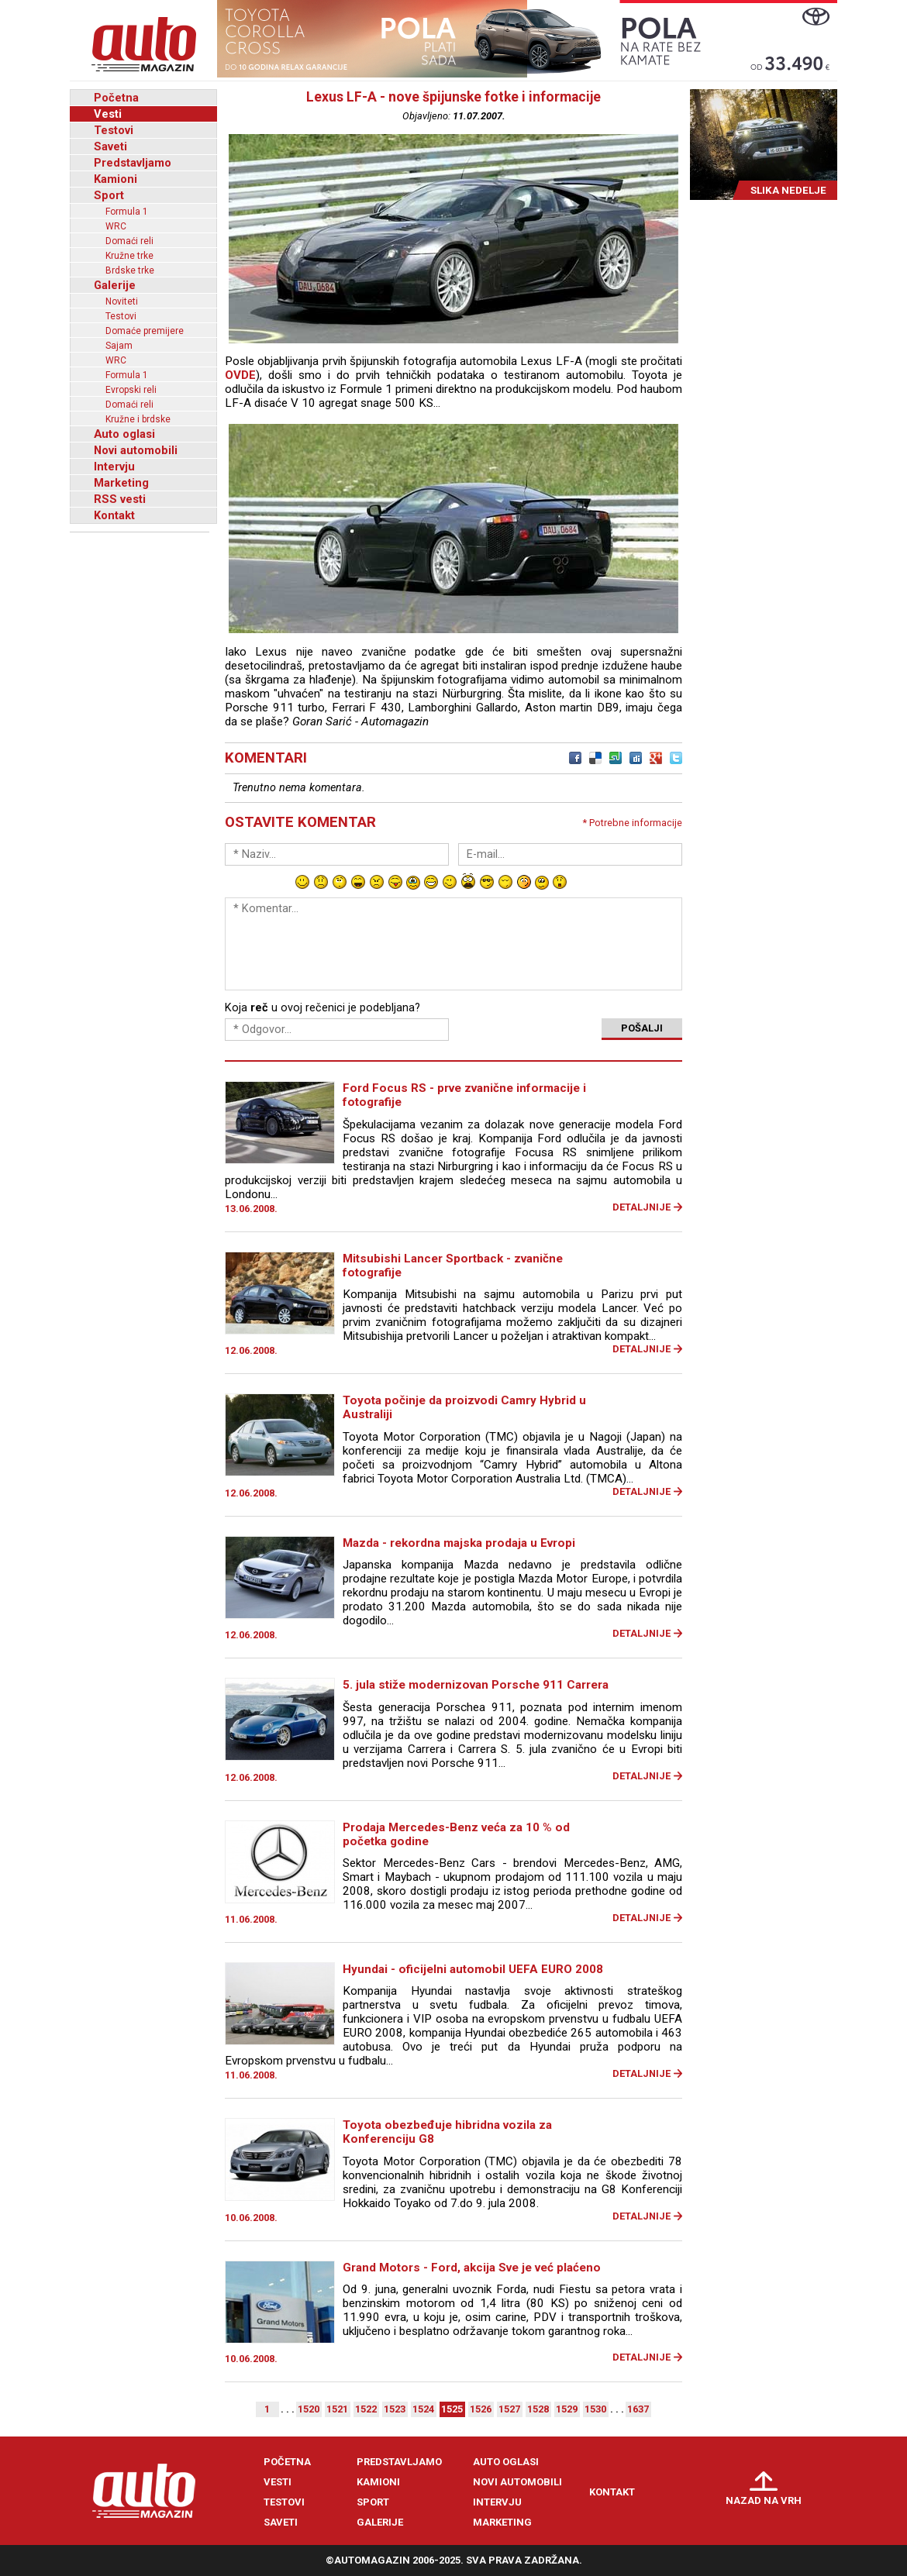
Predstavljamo (132, 163)
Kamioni (115, 179)
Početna (116, 98)
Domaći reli (129, 241)
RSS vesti (120, 499)
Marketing (121, 483)
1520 (308, 2409)
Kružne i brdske (138, 419)
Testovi (113, 130)
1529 (567, 2409)
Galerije (115, 285)
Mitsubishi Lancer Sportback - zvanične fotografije (453, 1265)
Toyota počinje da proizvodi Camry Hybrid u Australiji (464, 1407)
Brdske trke (129, 270)
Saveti (110, 146)
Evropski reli (131, 389)
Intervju (114, 467)
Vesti (108, 114)
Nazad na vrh (764, 2500)
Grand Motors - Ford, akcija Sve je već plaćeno (472, 2268)
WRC (115, 226)
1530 (595, 2409)
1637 (638, 2409)
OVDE (240, 375)
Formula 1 (126, 211)
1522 (366, 2409)
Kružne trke (129, 255)
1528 (538, 2409)
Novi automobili (136, 450)
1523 (394, 2409)
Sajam (119, 345)
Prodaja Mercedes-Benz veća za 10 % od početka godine (456, 1834)
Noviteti (121, 301)
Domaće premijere (144, 330)
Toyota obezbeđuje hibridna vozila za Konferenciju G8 (447, 2132)
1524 (423, 2409)
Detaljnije (641, 1207)
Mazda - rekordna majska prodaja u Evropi (459, 1543)
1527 (509, 2409)
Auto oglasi (124, 434)
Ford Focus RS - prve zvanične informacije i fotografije (464, 1095)
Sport (109, 195)
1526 (480, 2409)
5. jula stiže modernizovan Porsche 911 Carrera (476, 1685)
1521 (337, 2409)
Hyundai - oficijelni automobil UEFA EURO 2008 (473, 1969)
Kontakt (114, 515)
